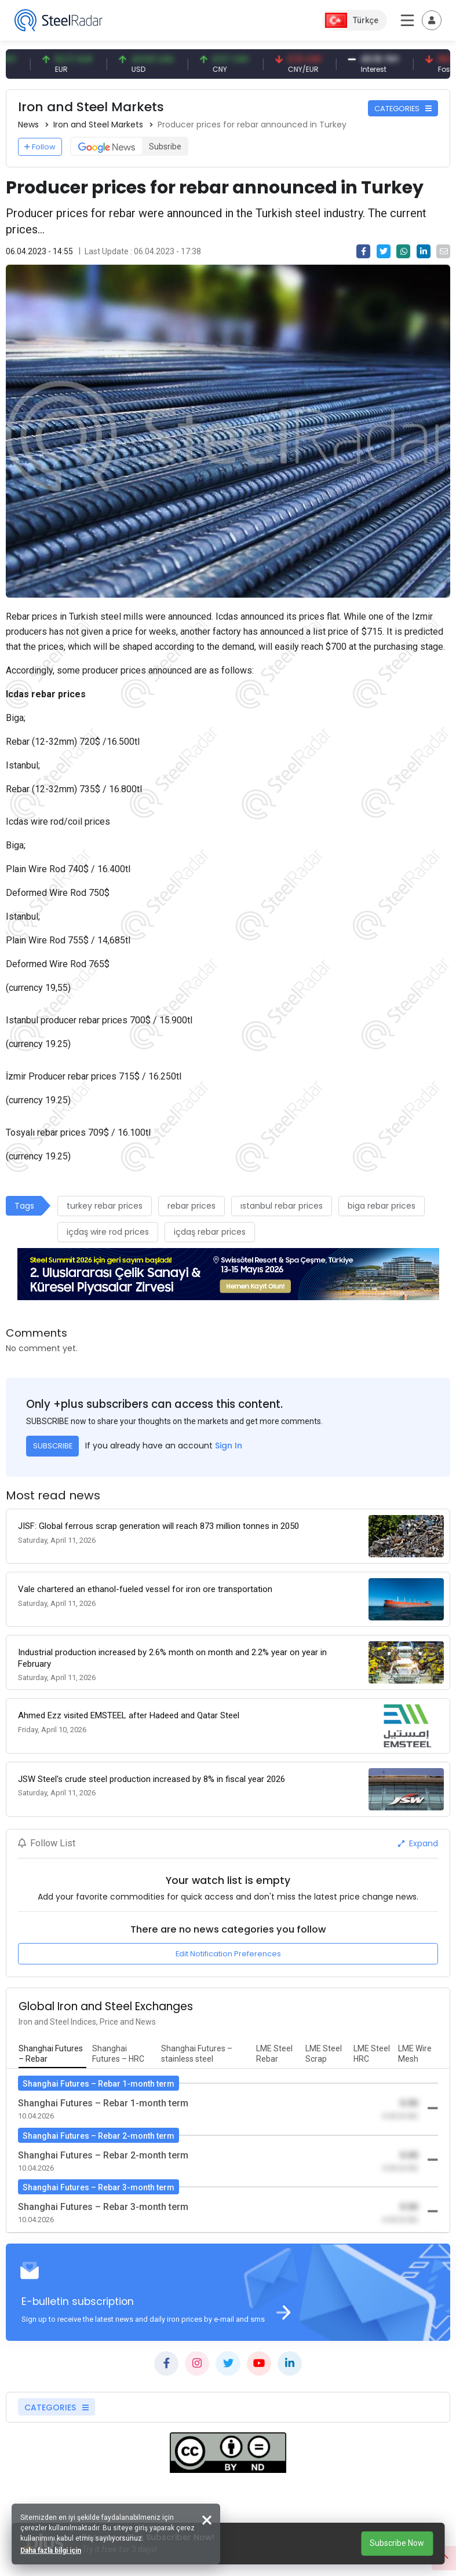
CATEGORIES (403, 108)
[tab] (52, 2054)
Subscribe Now (397, 2543)
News (28, 124)
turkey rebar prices (105, 1206)
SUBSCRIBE (52, 1445)
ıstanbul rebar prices (281, 1206)
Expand (418, 1843)
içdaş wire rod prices (108, 1232)
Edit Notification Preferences (228, 1953)
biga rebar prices (381, 1206)
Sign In (228, 1445)
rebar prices (191, 1206)
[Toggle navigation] (432, 20)
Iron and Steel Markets (98, 124)
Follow (40, 146)
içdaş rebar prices (210, 1232)
